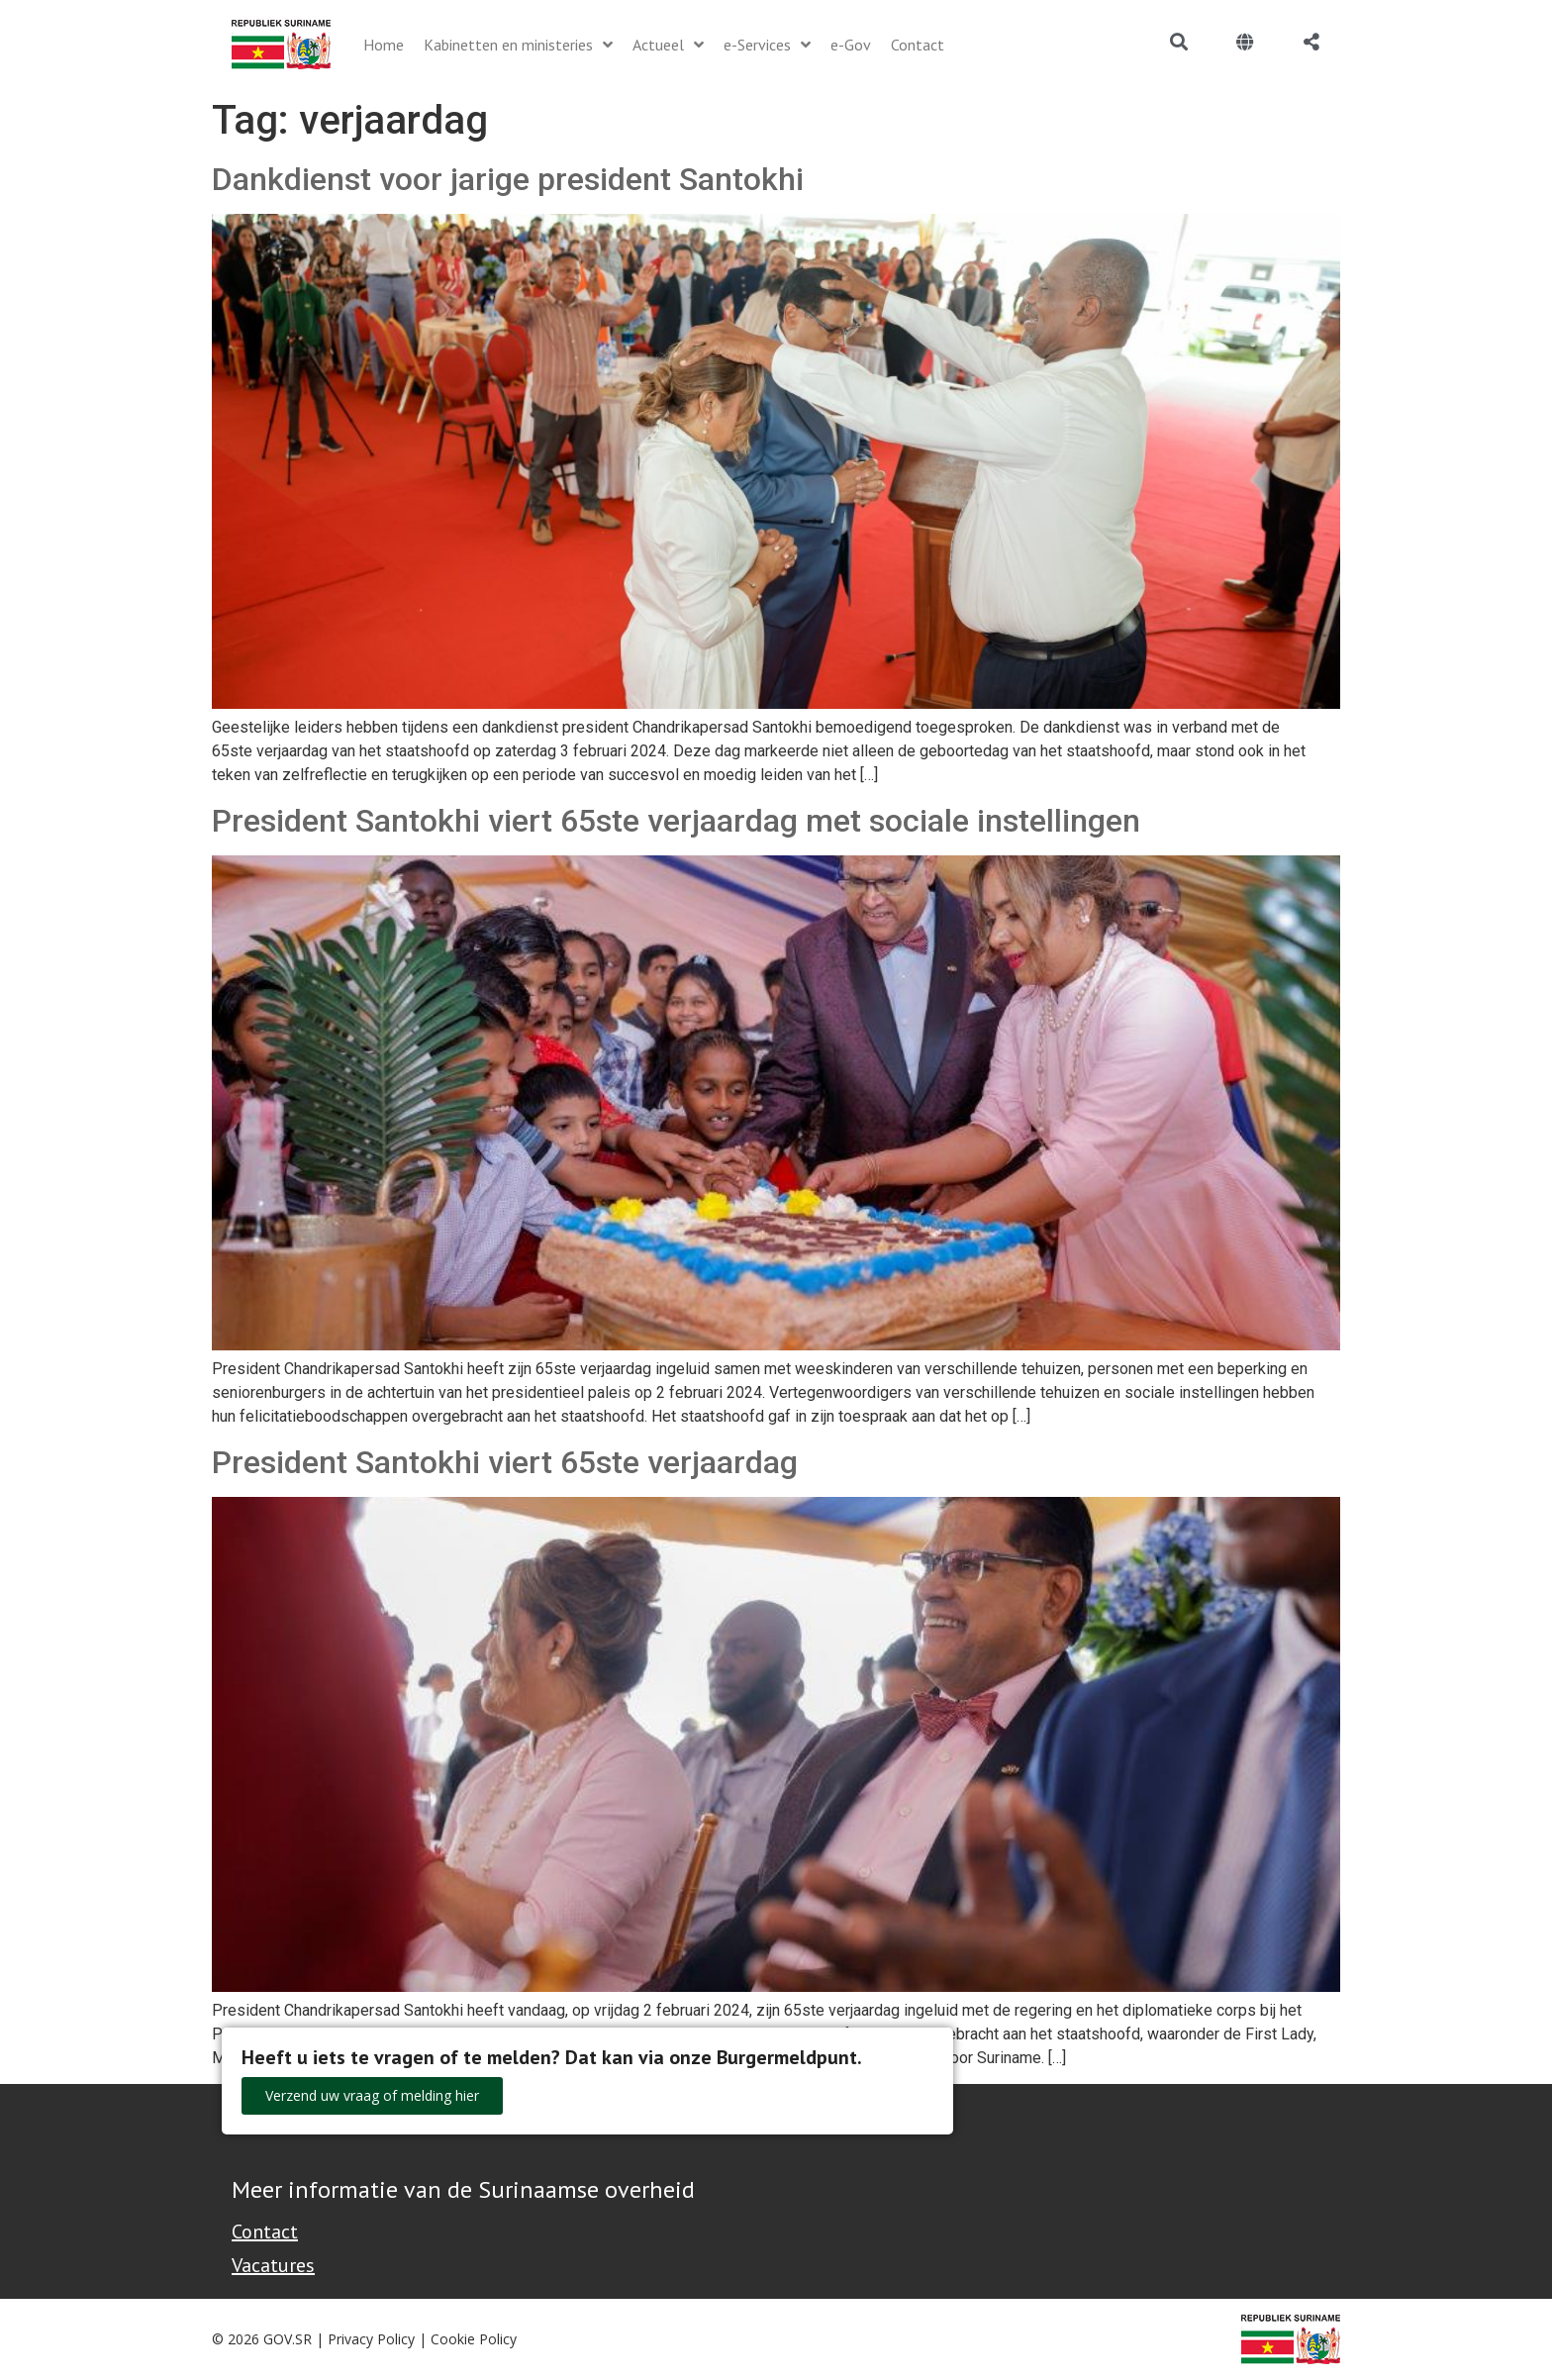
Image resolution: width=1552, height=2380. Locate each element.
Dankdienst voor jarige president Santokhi (508, 179)
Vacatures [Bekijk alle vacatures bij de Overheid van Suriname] (273, 2265)
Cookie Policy (474, 2339)
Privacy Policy (371, 2339)
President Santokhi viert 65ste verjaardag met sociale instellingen (676, 821)
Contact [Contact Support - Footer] (265, 2231)
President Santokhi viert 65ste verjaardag (505, 1462)
